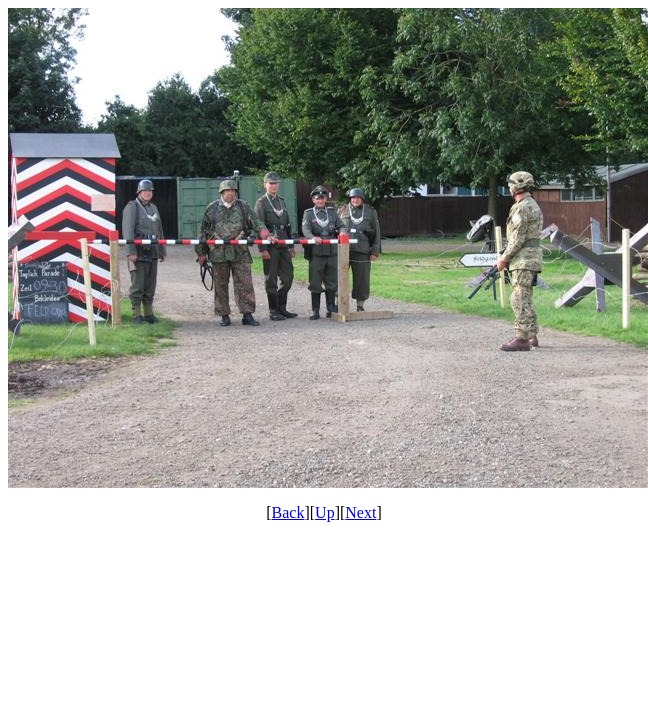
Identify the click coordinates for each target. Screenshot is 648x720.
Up (325, 512)
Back (288, 512)
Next (360, 512)
